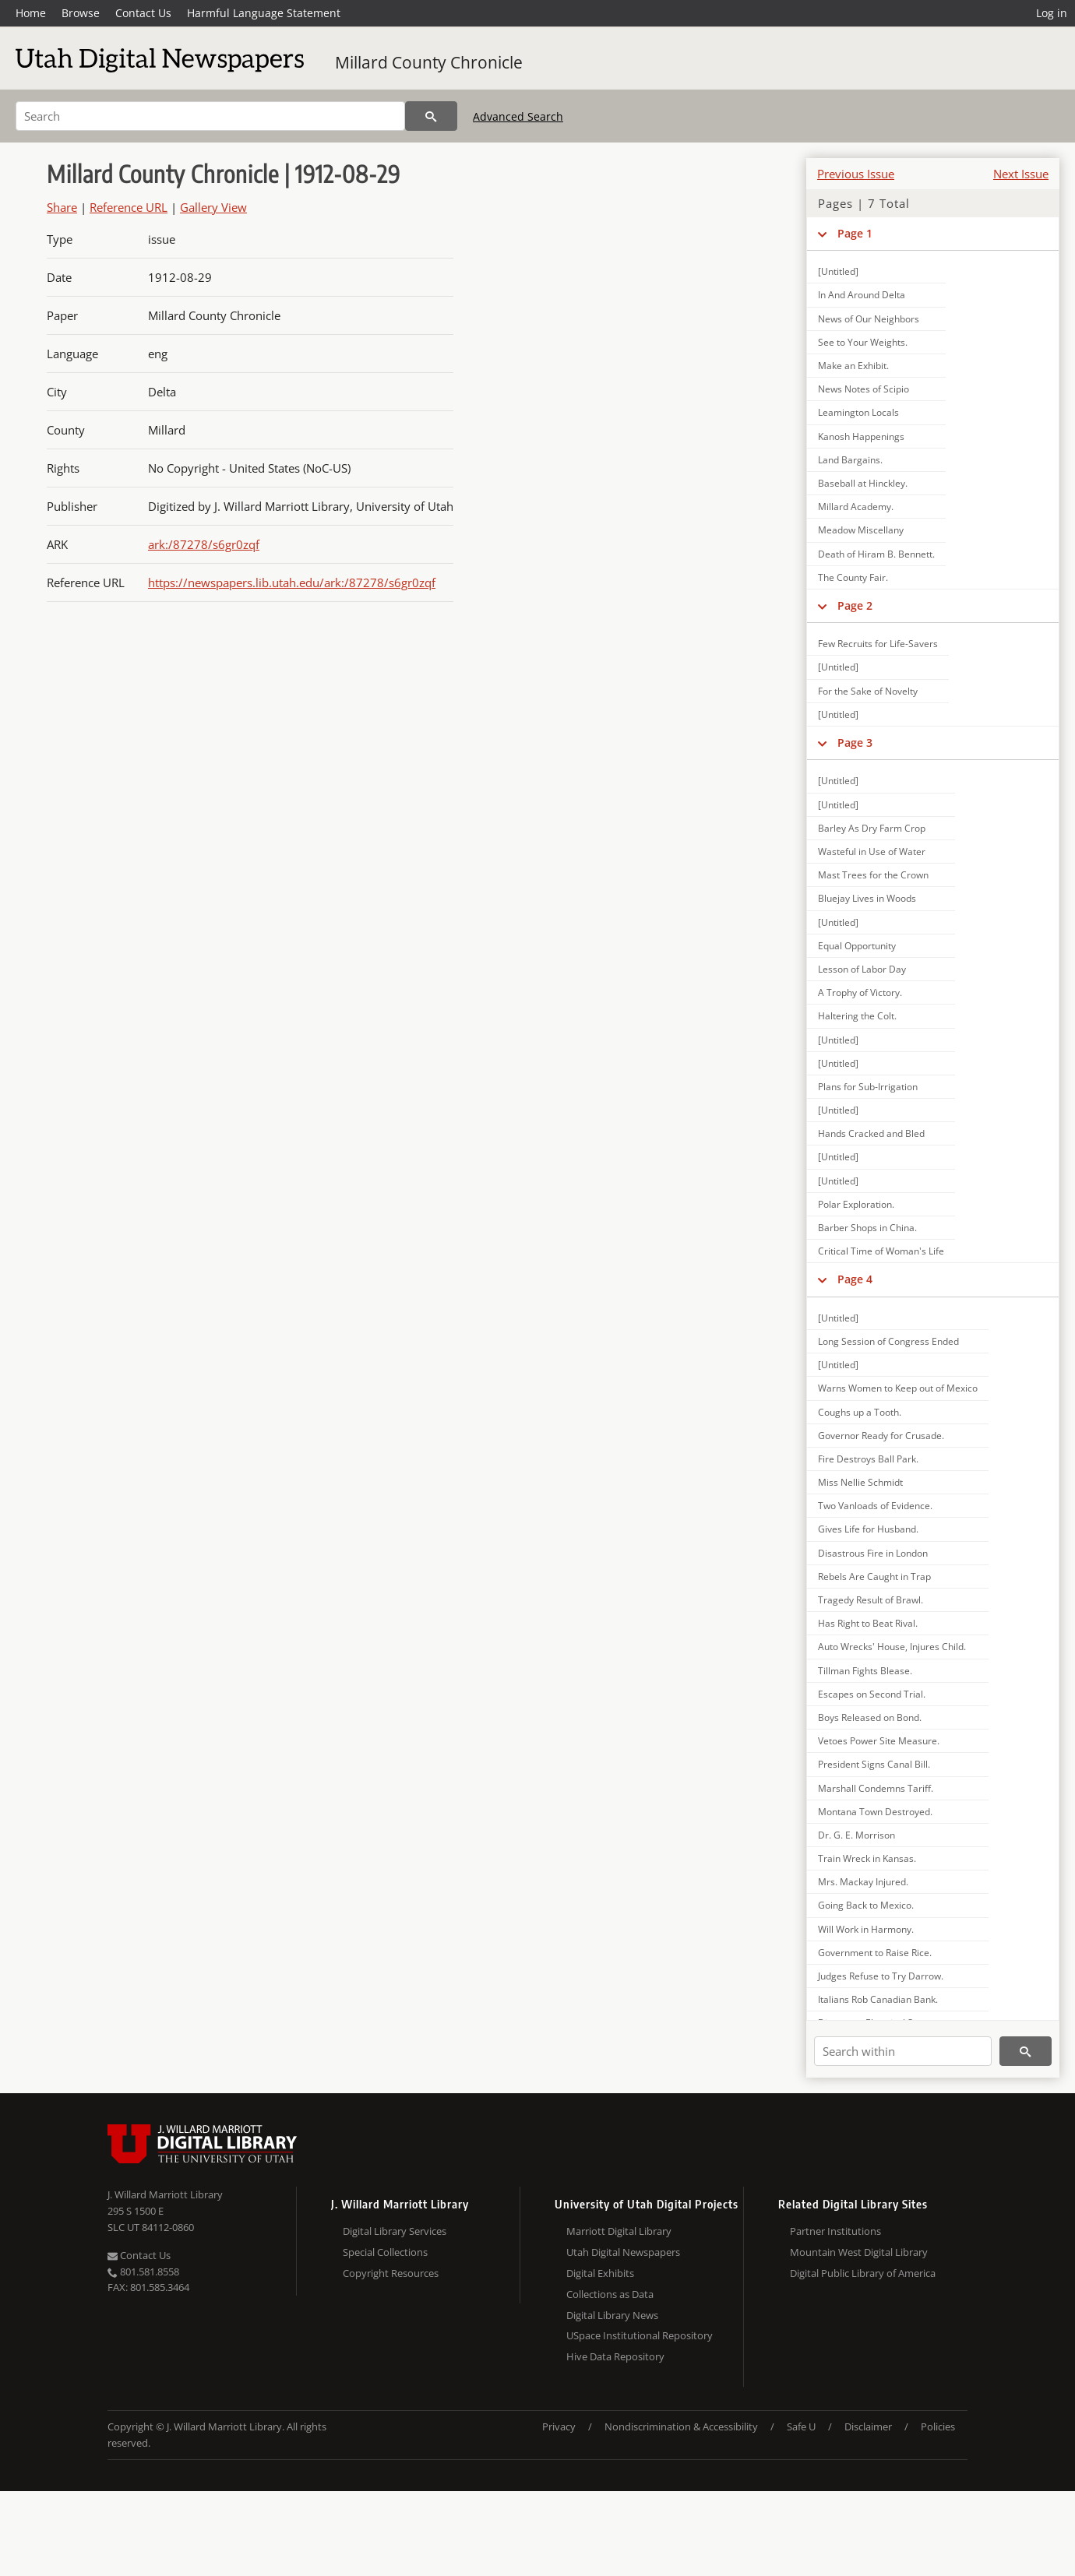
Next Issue (1021, 173)
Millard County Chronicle (429, 62)
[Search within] (903, 2051)
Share (62, 207)
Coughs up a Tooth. (859, 1412)
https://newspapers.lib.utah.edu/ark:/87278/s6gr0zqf (291, 582)
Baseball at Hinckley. (863, 483)
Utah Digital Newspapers (623, 2252)
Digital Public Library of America (863, 2273)
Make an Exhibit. (853, 365)
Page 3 (854, 742)
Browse (81, 12)
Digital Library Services (394, 2231)
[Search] (210, 116)
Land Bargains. (850, 459)
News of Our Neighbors (868, 319)
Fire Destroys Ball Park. (868, 1459)
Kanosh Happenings (861, 436)
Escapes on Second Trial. (871, 1694)
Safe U (801, 2426)
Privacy (559, 2426)
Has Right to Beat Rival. (868, 1623)
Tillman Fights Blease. (865, 1670)
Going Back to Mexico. (866, 1905)
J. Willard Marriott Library (165, 2194)
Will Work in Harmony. (866, 1929)
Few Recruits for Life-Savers (878, 643)
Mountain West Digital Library (859, 2252)
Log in (1051, 12)
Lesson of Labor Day (862, 969)
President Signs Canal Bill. (874, 1764)
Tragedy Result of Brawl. (870, 1599)
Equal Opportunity (857, 945)
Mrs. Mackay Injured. (863, 1881)
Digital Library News (612, 2315)
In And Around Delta (861, 294)
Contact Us (143, 12)
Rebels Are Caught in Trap (874, 1576)
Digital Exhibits (600, 2273)
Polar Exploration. (856, 1204)
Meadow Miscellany (861, 530)
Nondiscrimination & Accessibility (681, 2426)
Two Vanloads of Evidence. (875, 1505)
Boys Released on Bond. (870, 1717)
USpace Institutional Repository (639, 2335)
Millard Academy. (855, 506)
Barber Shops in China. (867, 1227)
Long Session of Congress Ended (888, 1341)
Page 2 (854, 605)
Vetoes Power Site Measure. (878, 1740)
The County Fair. (853, 577)
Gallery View (213, 207)
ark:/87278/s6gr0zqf (203, 544)
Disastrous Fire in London (873, 1553)
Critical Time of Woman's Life (881, 1251)
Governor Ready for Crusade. (881, 1435)
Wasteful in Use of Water (871, 851)
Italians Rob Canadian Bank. (878, 1999)
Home (31, 12)
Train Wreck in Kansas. (867, 1858)
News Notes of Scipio (863, 389)
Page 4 (854, 1279)
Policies (938, 2426)
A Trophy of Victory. (860, 992)
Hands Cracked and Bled (871, 1133)
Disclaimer (868, 2426)
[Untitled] (838, 271)
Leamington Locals (858, 412)
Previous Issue (855, 173)
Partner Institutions (835, 2231)
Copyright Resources (391, 2273)
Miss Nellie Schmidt (860, 1482)
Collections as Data (610, 2294)
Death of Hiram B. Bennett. (876, 554)
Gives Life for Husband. (868, 1529)
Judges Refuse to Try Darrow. (880, 1976)
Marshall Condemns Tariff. (875, 1788)
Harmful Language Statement (263, 12)
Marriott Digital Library (618, 2231)
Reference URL (128, 207)
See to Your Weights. (863, 342)
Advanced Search (518, 116)
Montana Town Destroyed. (875, 1811)
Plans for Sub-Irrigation (868, 1086)
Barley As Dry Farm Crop (871, 828)
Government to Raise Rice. (875, 1952)
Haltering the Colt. (857, 1015)
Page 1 (854, 233)
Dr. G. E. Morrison (856, 1835)
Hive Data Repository (615, 2356)
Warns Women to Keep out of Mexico (898, 1388)
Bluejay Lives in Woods (867, 898)
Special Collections (385, 2252)
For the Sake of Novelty (868, 691)
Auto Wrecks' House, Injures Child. (892, 1646)
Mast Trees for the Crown (873, 875)
